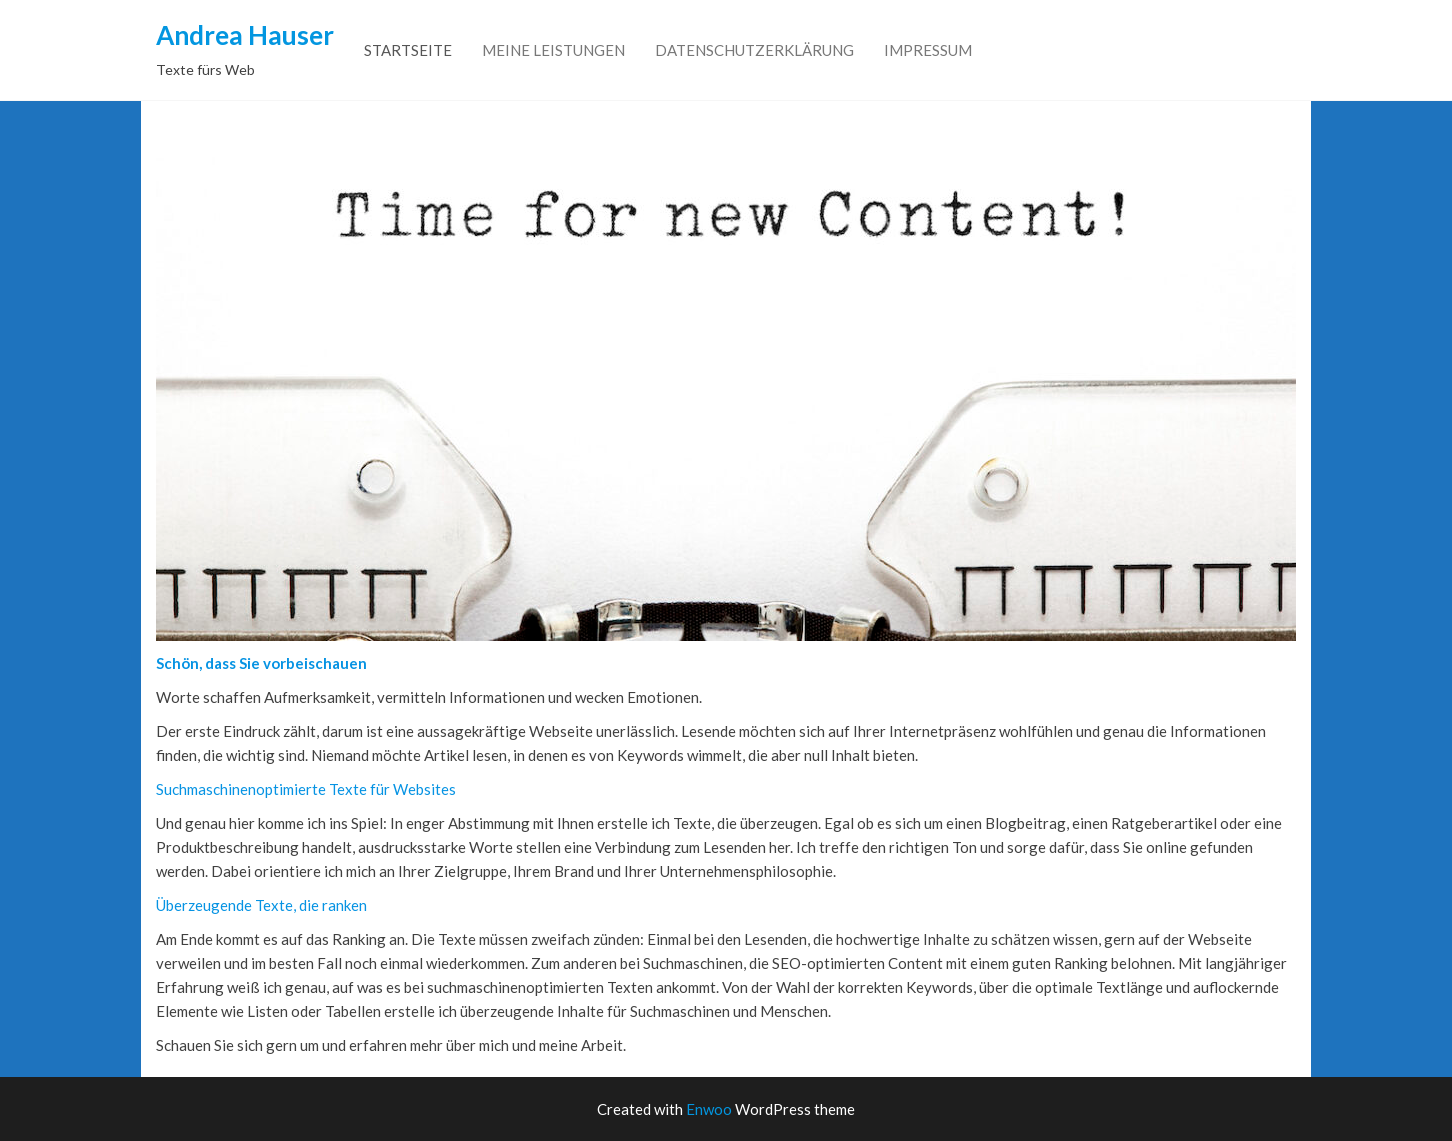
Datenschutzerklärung (754, 50)
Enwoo (709, 1109)
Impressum (928, 50)
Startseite (408, 50)
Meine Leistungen (553, 50)
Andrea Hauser (245, 35)
